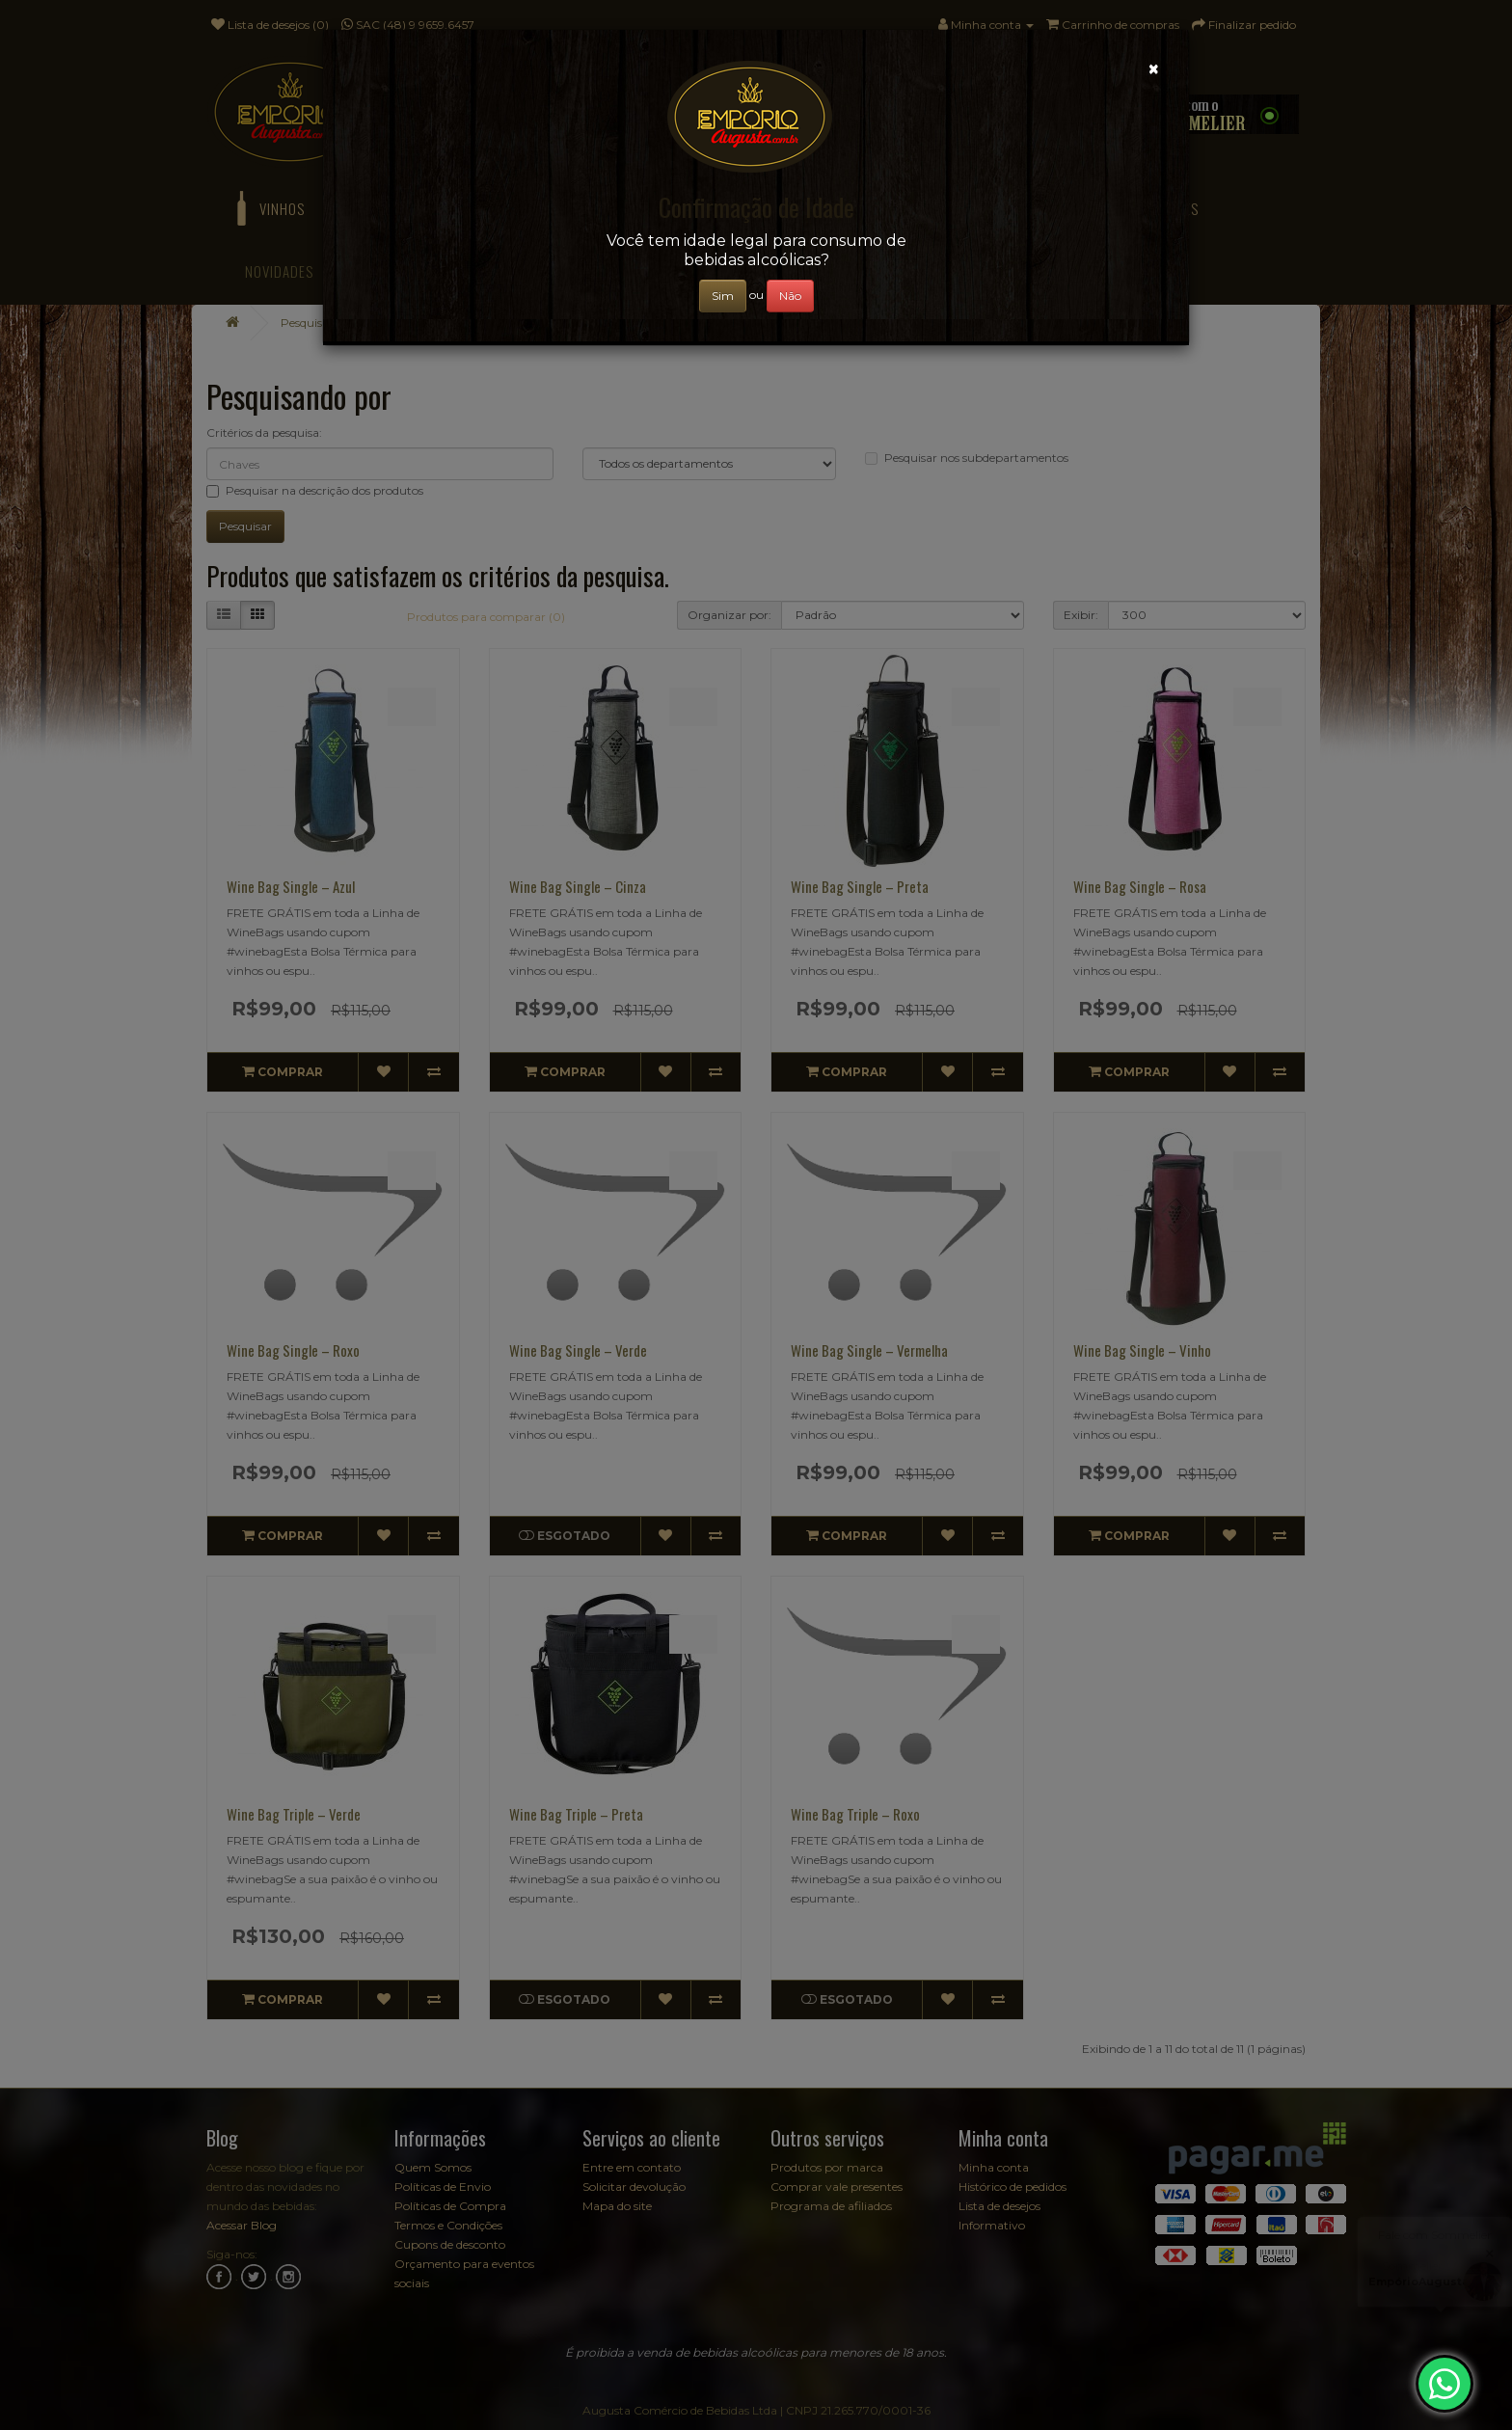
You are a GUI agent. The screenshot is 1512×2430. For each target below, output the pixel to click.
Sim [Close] (723, 295)
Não (790, 295)
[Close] (1154, 69)
